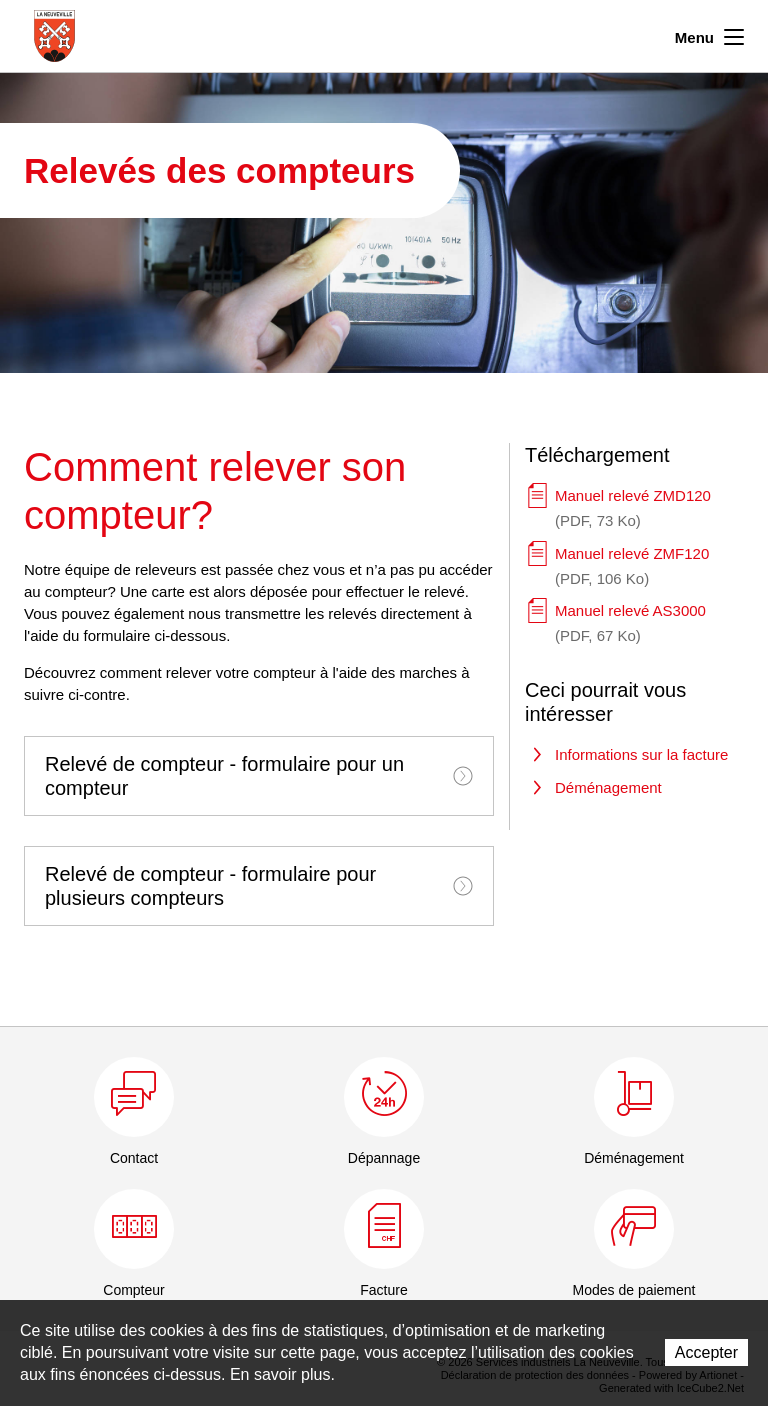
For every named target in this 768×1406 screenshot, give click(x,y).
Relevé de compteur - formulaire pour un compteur (259, 776)
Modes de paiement (634, 1290)
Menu (709, 35)
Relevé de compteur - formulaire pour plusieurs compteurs (259, 886)
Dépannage (384, 1158)
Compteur (133, 1290)
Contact (134, 1158)
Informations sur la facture (641, 754)
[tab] (259, 776)
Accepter (706, 1352)
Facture (383, 1290)
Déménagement (608, 787)
